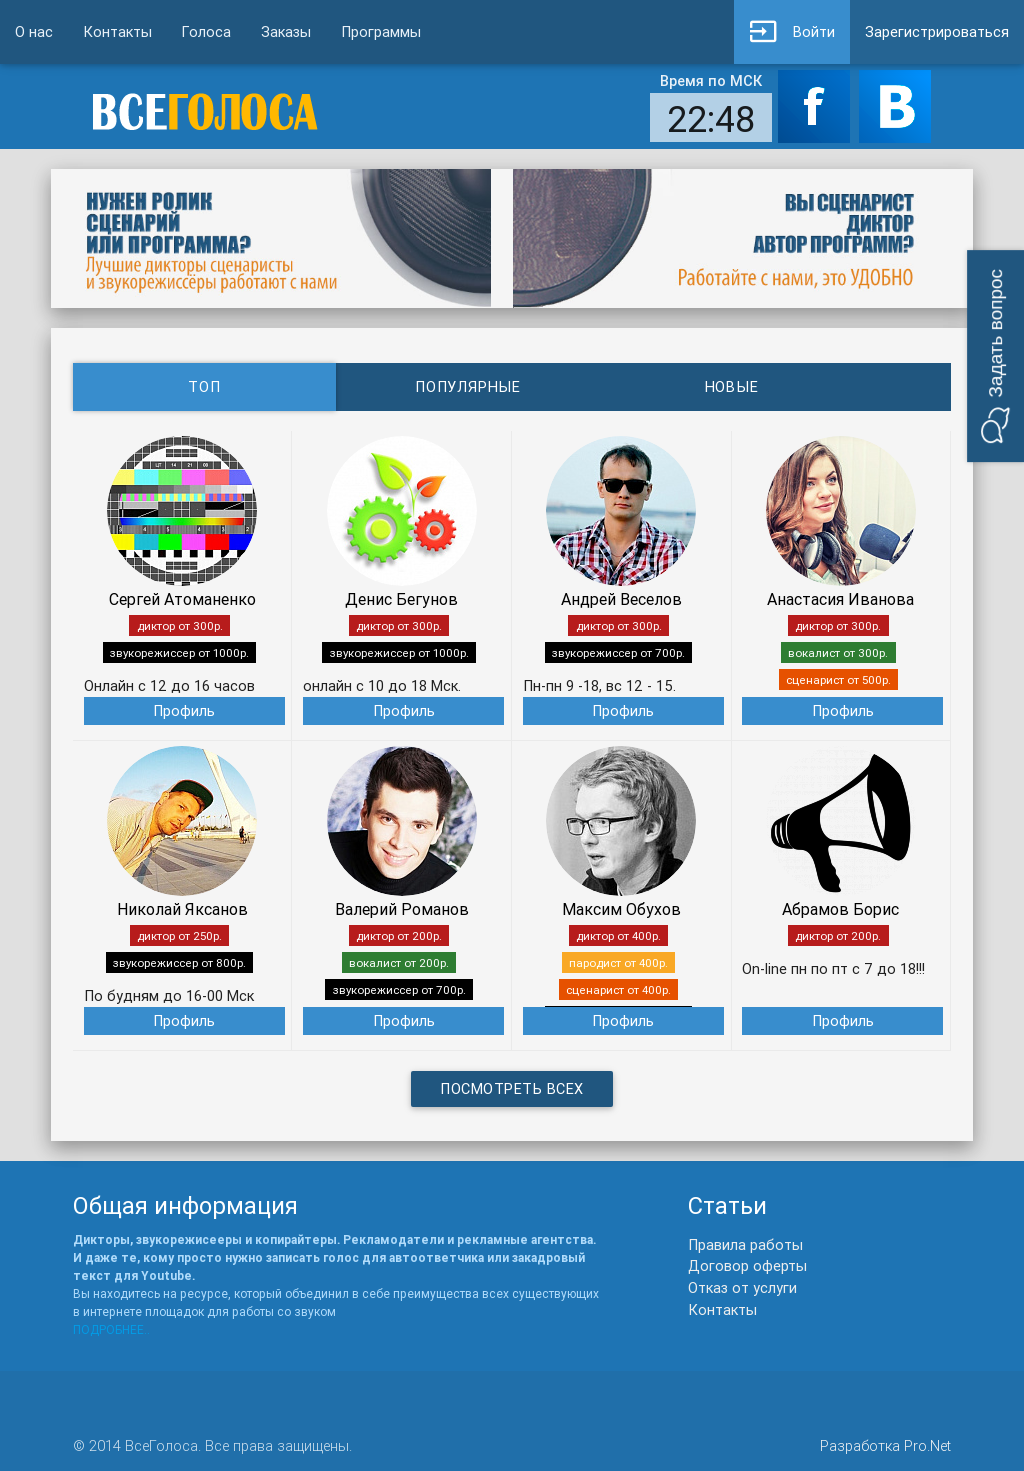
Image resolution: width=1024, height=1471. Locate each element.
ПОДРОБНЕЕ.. (111, 1329)
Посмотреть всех (512, 1088)
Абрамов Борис (840, 909)
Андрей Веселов (621, 599)
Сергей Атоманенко (182, 599)
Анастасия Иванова (840, 599)
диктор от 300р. (180, 625)
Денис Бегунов (401, 599)
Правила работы (745, 1244)
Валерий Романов (402, 909)
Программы (381, 31)
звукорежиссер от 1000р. (179, 652)
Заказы (286, 31)
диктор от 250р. (179, 935)
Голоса (206, 31)
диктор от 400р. (618, 935)
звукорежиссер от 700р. (618, 652)
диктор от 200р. (399, 935)
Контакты (117, 31)
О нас (34, 31)
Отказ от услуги (742, 1287)
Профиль (184, 710)
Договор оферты (747, 1265)
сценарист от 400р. (618, 989)
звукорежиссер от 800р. (179, 962)
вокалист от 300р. (838, 652)
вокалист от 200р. (399, 962)
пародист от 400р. (618, 962)
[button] (995, 356)
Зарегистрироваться (937, 31)
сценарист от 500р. (838, 679)
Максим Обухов (621, 909)
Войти (792, 32)
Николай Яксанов (182, 909)
